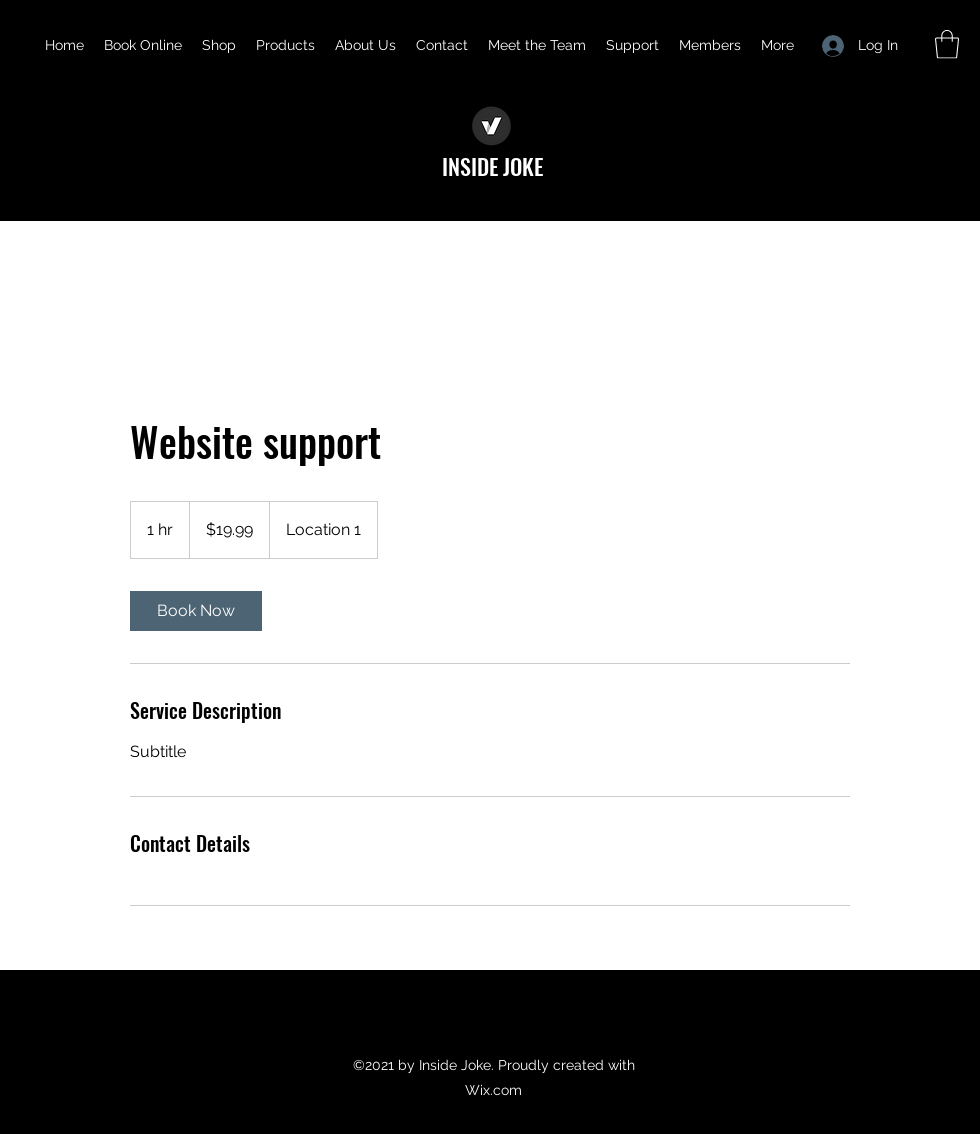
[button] (947, 44)
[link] (196, 611)
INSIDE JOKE (492, 166)
